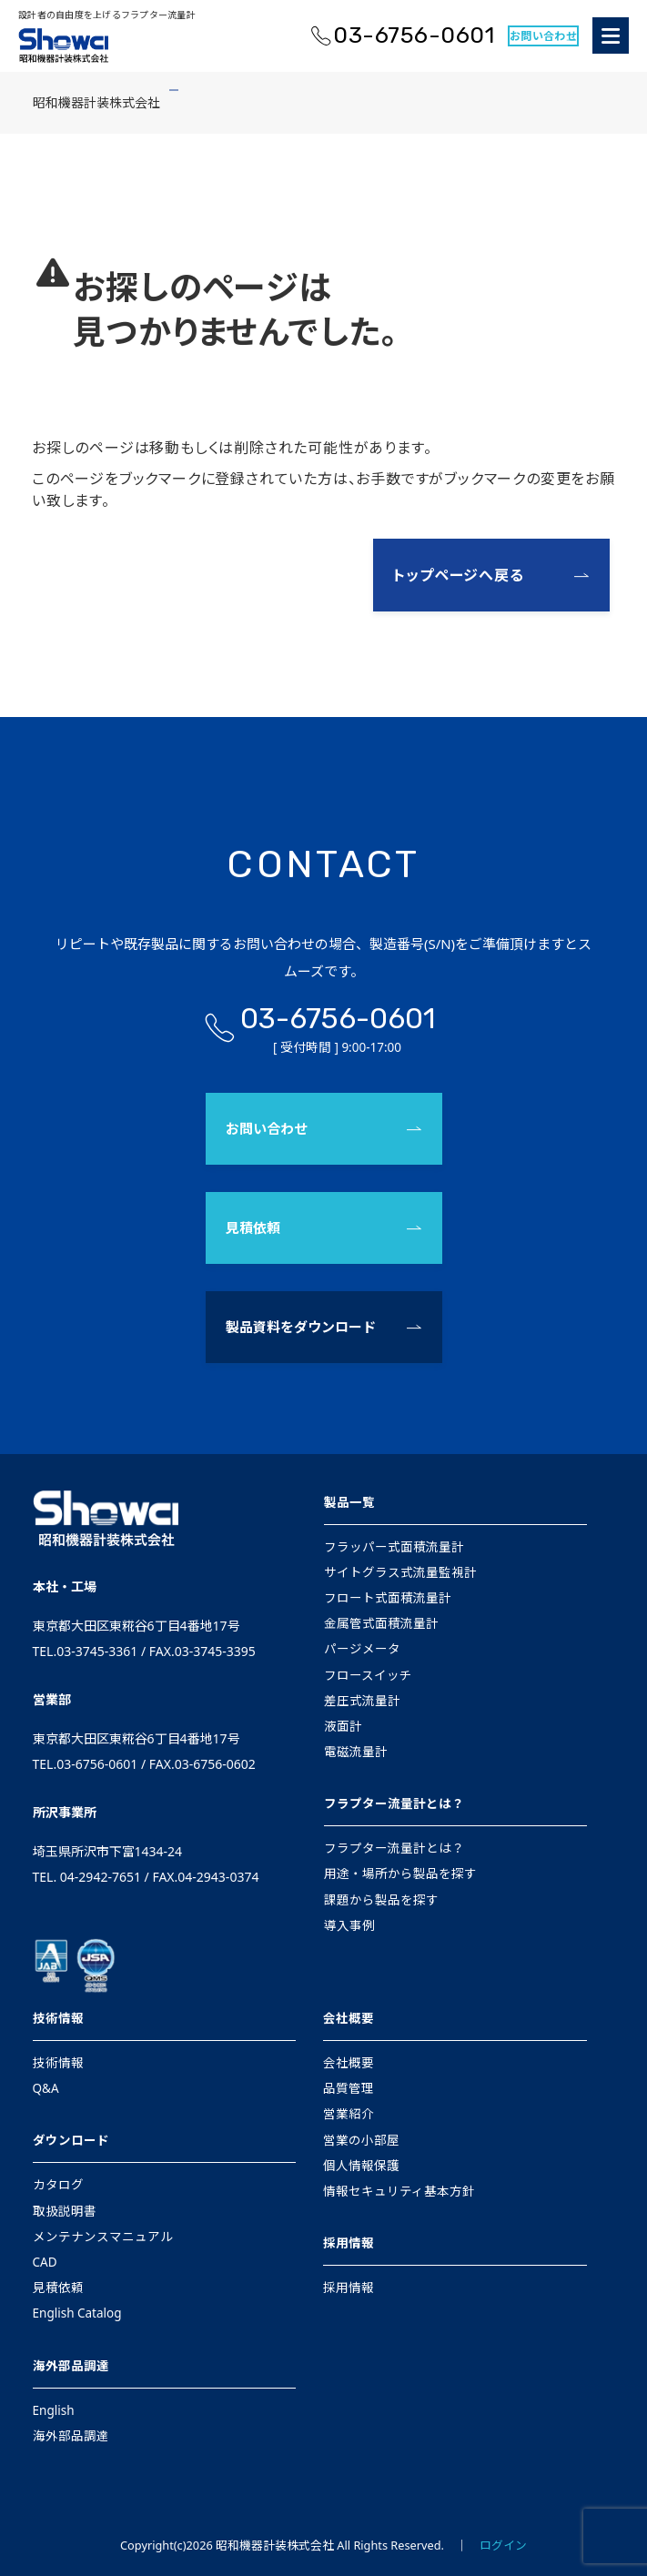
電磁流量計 (356, 1751)
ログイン (503, 2545)
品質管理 (348, 2088)
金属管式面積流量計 (381, 1623)
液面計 (343, 1726)
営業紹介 (348, 2114)
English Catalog (77, 2313)
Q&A (46, 2088)
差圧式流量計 (362, 1700)
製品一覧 (349, 1502)
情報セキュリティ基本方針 (399, 2191)
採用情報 (348, 2243)
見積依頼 (253, 1227)
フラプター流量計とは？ (394, 1803)
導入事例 (349, 1925)
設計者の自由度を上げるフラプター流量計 (107, 14)
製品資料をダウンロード (301, 1327)
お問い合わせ (543, 36)
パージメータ (362, 1649)
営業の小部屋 (361, 2140)
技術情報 (58, 2018)
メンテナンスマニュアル (103, 2236)
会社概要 (348, 2018)
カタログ (58, 2185)
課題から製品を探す (381, 1900)
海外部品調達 (71, 2366)
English (54, 2410)
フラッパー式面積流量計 (394, 1547)
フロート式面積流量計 (387, 1598)
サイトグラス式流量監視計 (400, 1572)
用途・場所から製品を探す (400, 1873)
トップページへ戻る (458, 575)
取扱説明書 (64, 2211)
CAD (45, 2262)
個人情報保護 (361, 2165)
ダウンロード (71, 2140)
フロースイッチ (368, 1675)
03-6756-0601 (413, 35)
